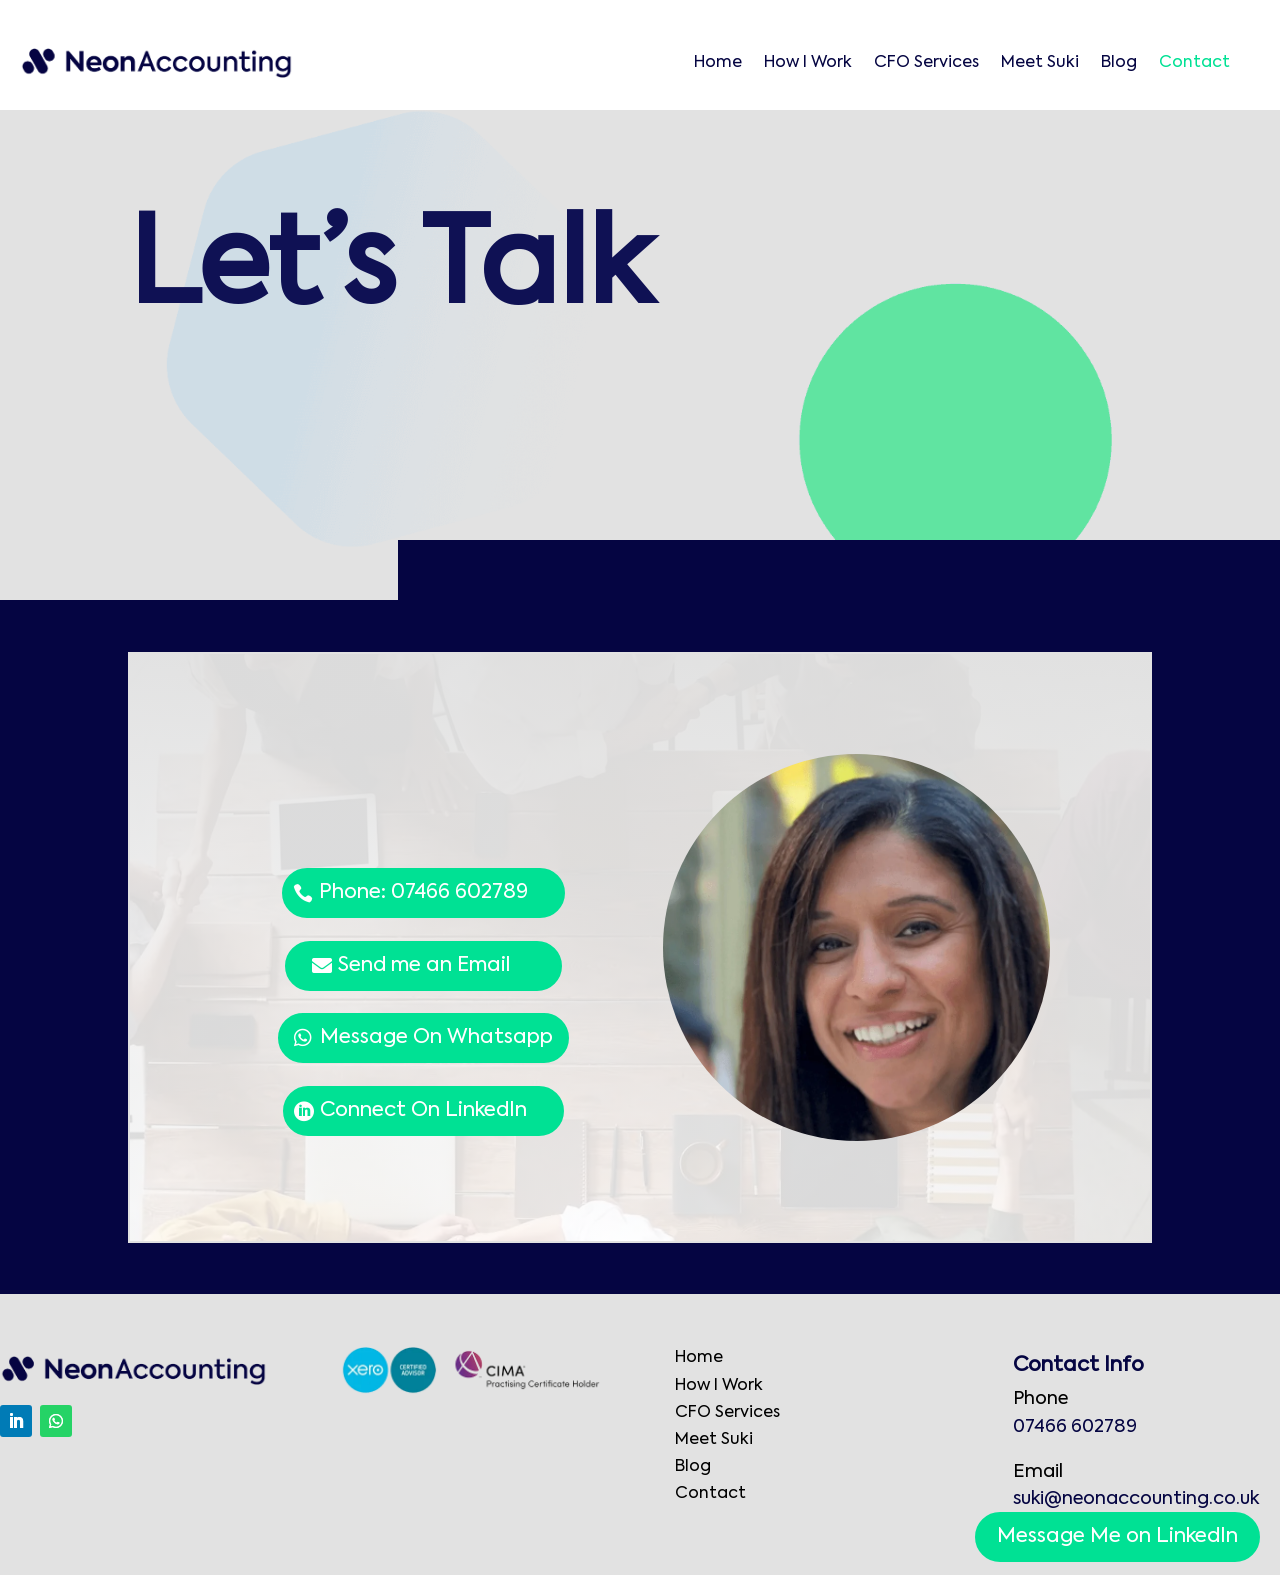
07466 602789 (1075, 1427)
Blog (1119, 63)
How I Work (808, 63)
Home (718, 63)
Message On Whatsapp (436, 1038)
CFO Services (926, 63)
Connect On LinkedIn (423, 1111)
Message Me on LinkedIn (1117, 1537)
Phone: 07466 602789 (423, 893)
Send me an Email (424, 966)
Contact (1194, 63)
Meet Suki (1040, 63)
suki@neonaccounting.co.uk (1136, 1499)
